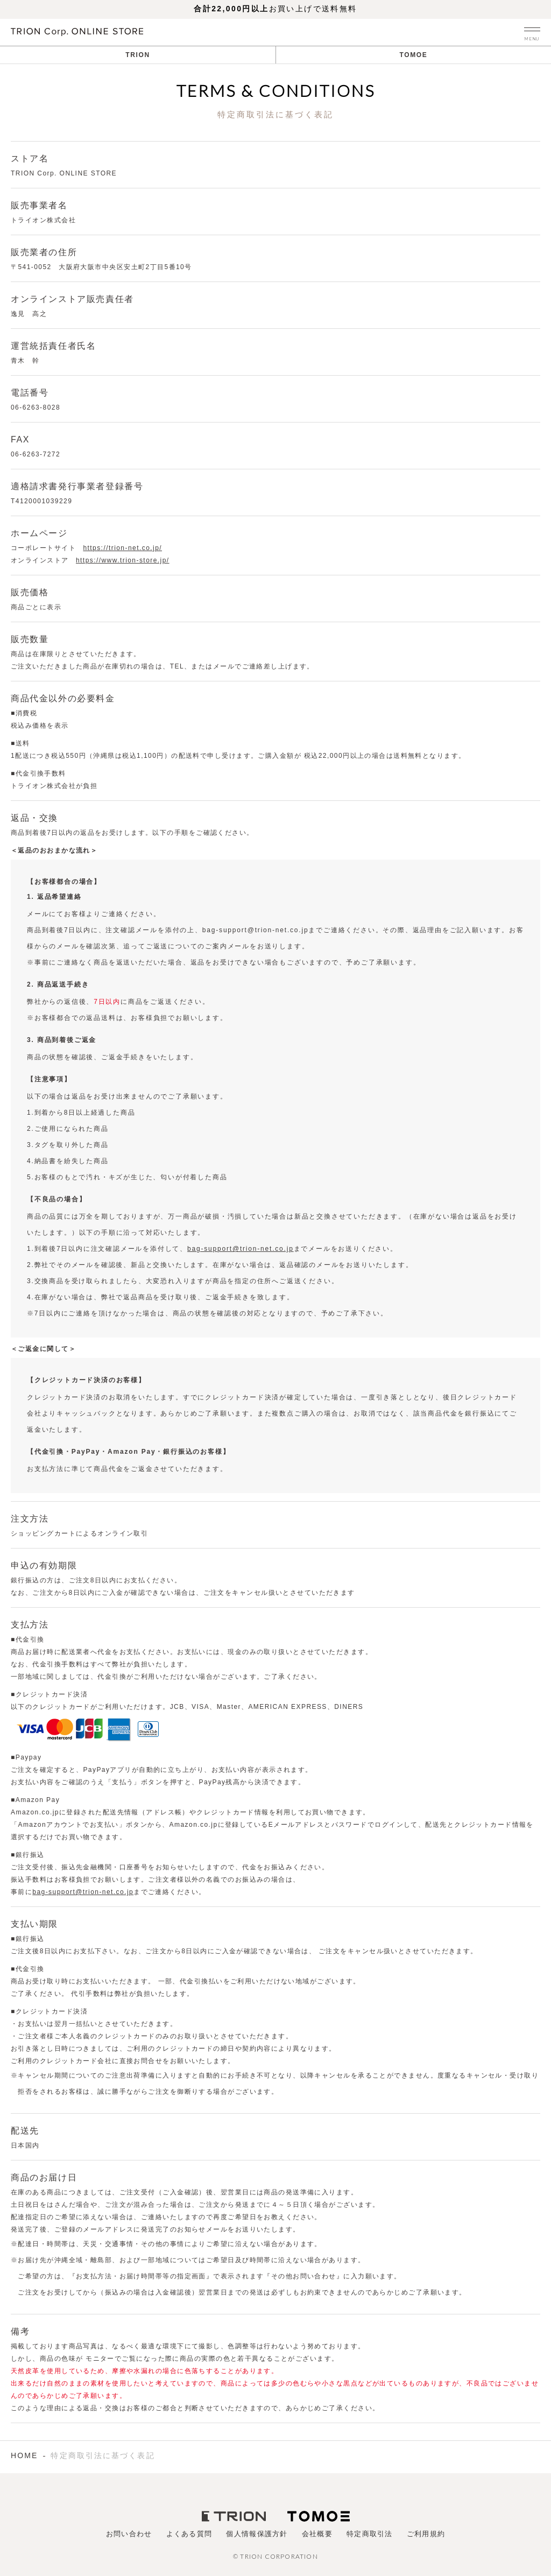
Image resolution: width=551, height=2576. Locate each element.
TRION (137, 55)
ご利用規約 (426, 2533)
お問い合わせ (129, 2533)
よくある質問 (189, 2533)
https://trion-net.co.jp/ (122, 548)
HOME (24, 2455)
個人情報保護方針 (256, 2533)
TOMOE (414, 55)
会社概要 (317, 2533)
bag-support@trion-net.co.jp (240, 1248)
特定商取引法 (370, 2533)
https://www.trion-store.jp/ (122, 560)
